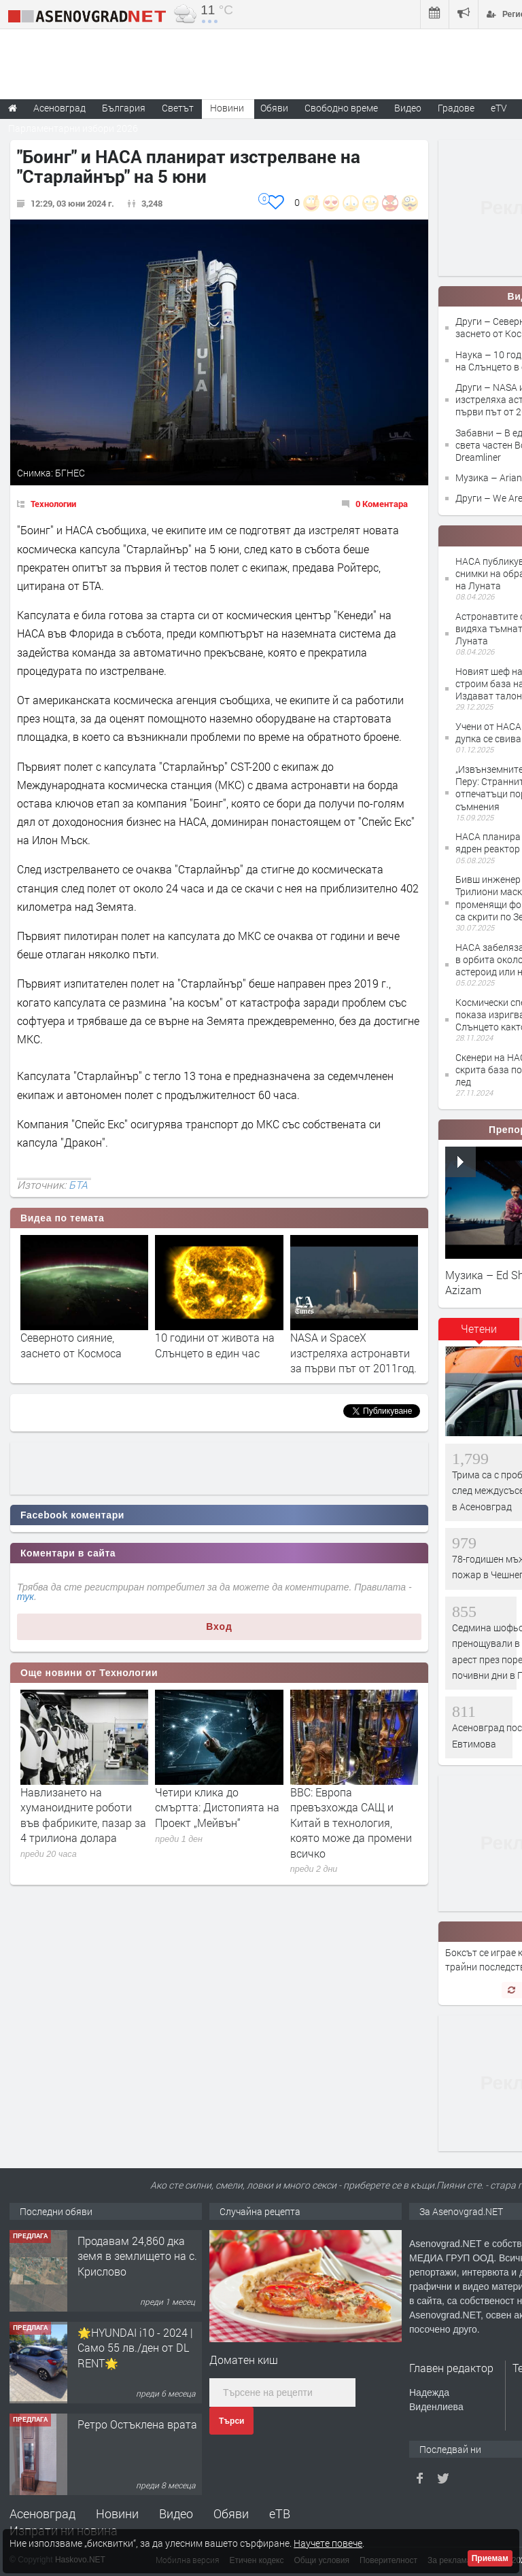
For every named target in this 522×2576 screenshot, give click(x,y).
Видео (176, 2513)
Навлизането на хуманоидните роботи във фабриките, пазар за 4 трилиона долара (83, 1815)
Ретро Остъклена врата (137, 2424)
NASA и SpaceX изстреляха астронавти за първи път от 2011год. (353, 1352)
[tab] (479, 1333)
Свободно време (341, 107)
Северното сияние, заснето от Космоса (71, 1344)
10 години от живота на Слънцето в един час (215, 1344)
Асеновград (42, 2513)
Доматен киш (243, 2359)
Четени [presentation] (479, 1328)
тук (25, 1596)
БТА (78, 1184)
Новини (227, 107)
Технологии (53, 504)
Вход (219, 1626)
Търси (231, 2421)
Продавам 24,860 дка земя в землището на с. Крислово (137, 2255)
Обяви (231, 2513)
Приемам (490, 2558)
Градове (456, 107)
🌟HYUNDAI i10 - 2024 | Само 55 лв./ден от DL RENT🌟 (135, 2347)
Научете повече (328, 2543)
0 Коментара (381, 504)
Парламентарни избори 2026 (73, 128)
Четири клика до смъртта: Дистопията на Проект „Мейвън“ (217, 1807)
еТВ (279, 2513)
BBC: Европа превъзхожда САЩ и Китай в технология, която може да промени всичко (351, 1822)
